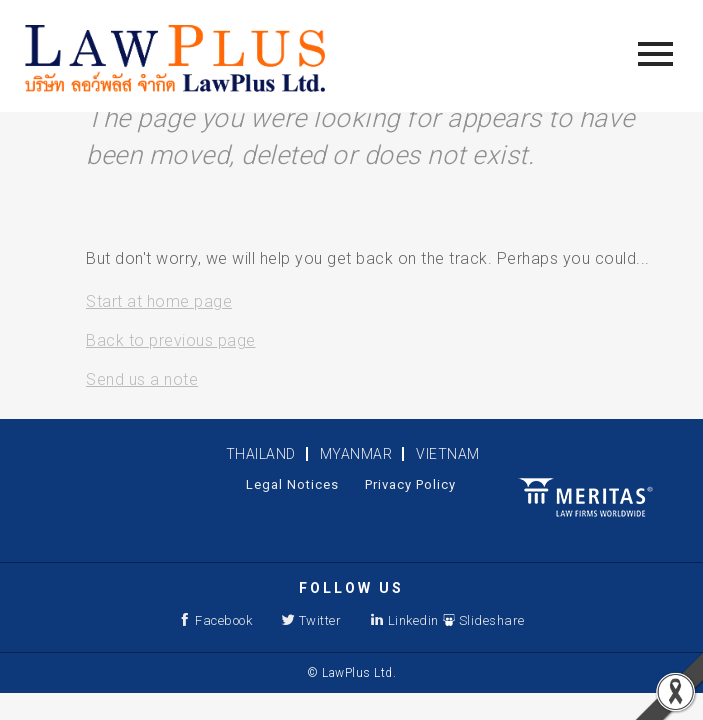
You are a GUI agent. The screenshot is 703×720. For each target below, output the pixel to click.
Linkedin (405, 620)
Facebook (215, 620)
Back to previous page (171, 340)
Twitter (312, 620)
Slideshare (484, 620)
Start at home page (159, 301)
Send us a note (142, 379)
